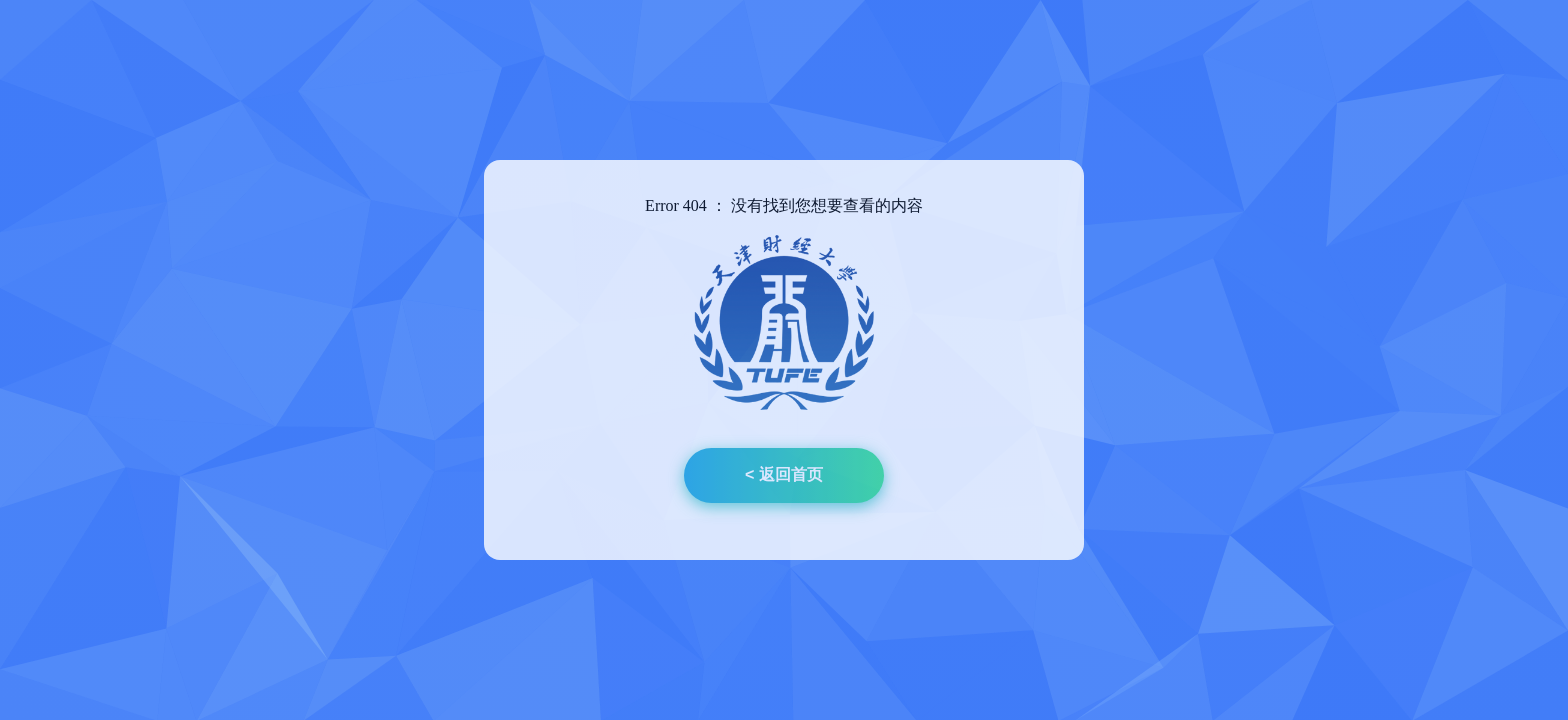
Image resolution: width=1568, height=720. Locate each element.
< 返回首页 (784, 474)
